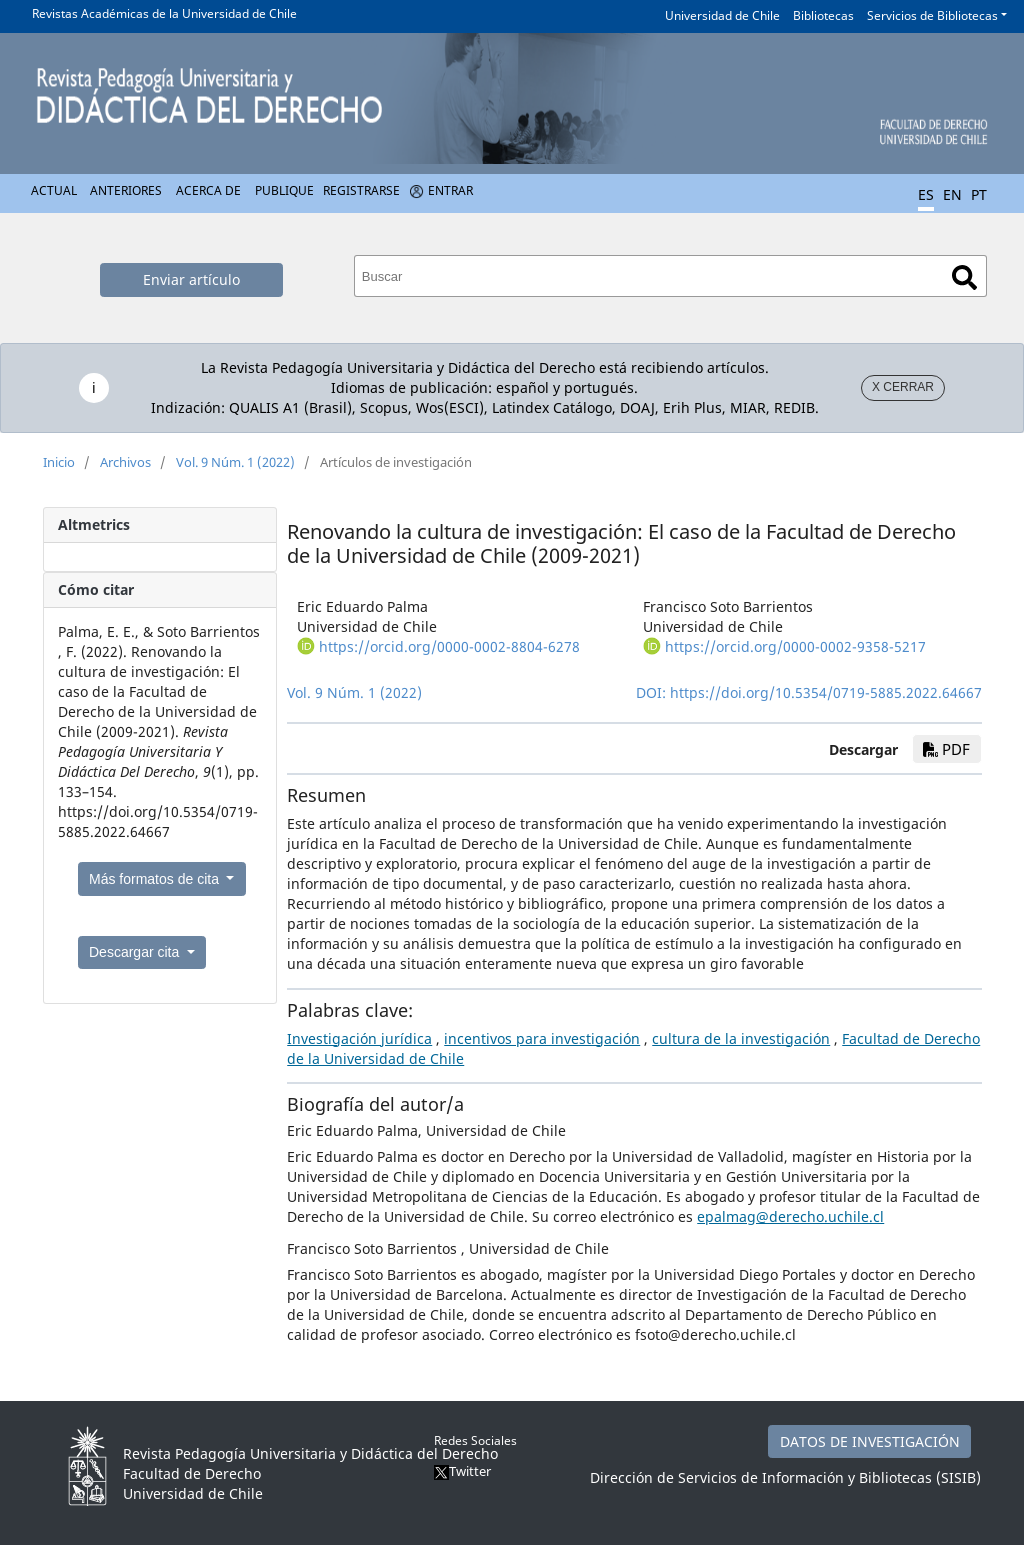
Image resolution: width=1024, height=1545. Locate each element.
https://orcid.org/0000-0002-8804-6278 (449, 646)
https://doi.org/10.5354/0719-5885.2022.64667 (826, 692)
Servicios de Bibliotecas (932, 15)
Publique (284, 190)
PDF (946, 749)
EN (952, 194)
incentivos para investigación (542, 1038)
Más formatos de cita (156, 879)
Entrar (450, 190)
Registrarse (361, 190)
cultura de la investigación (741, 1038)
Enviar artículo (191, 279)
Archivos (125, 462)
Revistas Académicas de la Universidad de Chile (164, 13)
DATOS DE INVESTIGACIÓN (870, 1441)
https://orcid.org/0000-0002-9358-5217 (795, 646)
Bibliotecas (823, 15)
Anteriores (126, 190)
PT (979, 194)
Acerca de (208, 190)
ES (926, 194)
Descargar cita (136, 952)
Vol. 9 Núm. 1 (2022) (235, 462)
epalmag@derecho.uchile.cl (790, 1216)
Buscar (964, 277)
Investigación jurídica (359, 1038)
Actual (54, 190)
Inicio (59, 462)
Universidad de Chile (722, 15)
